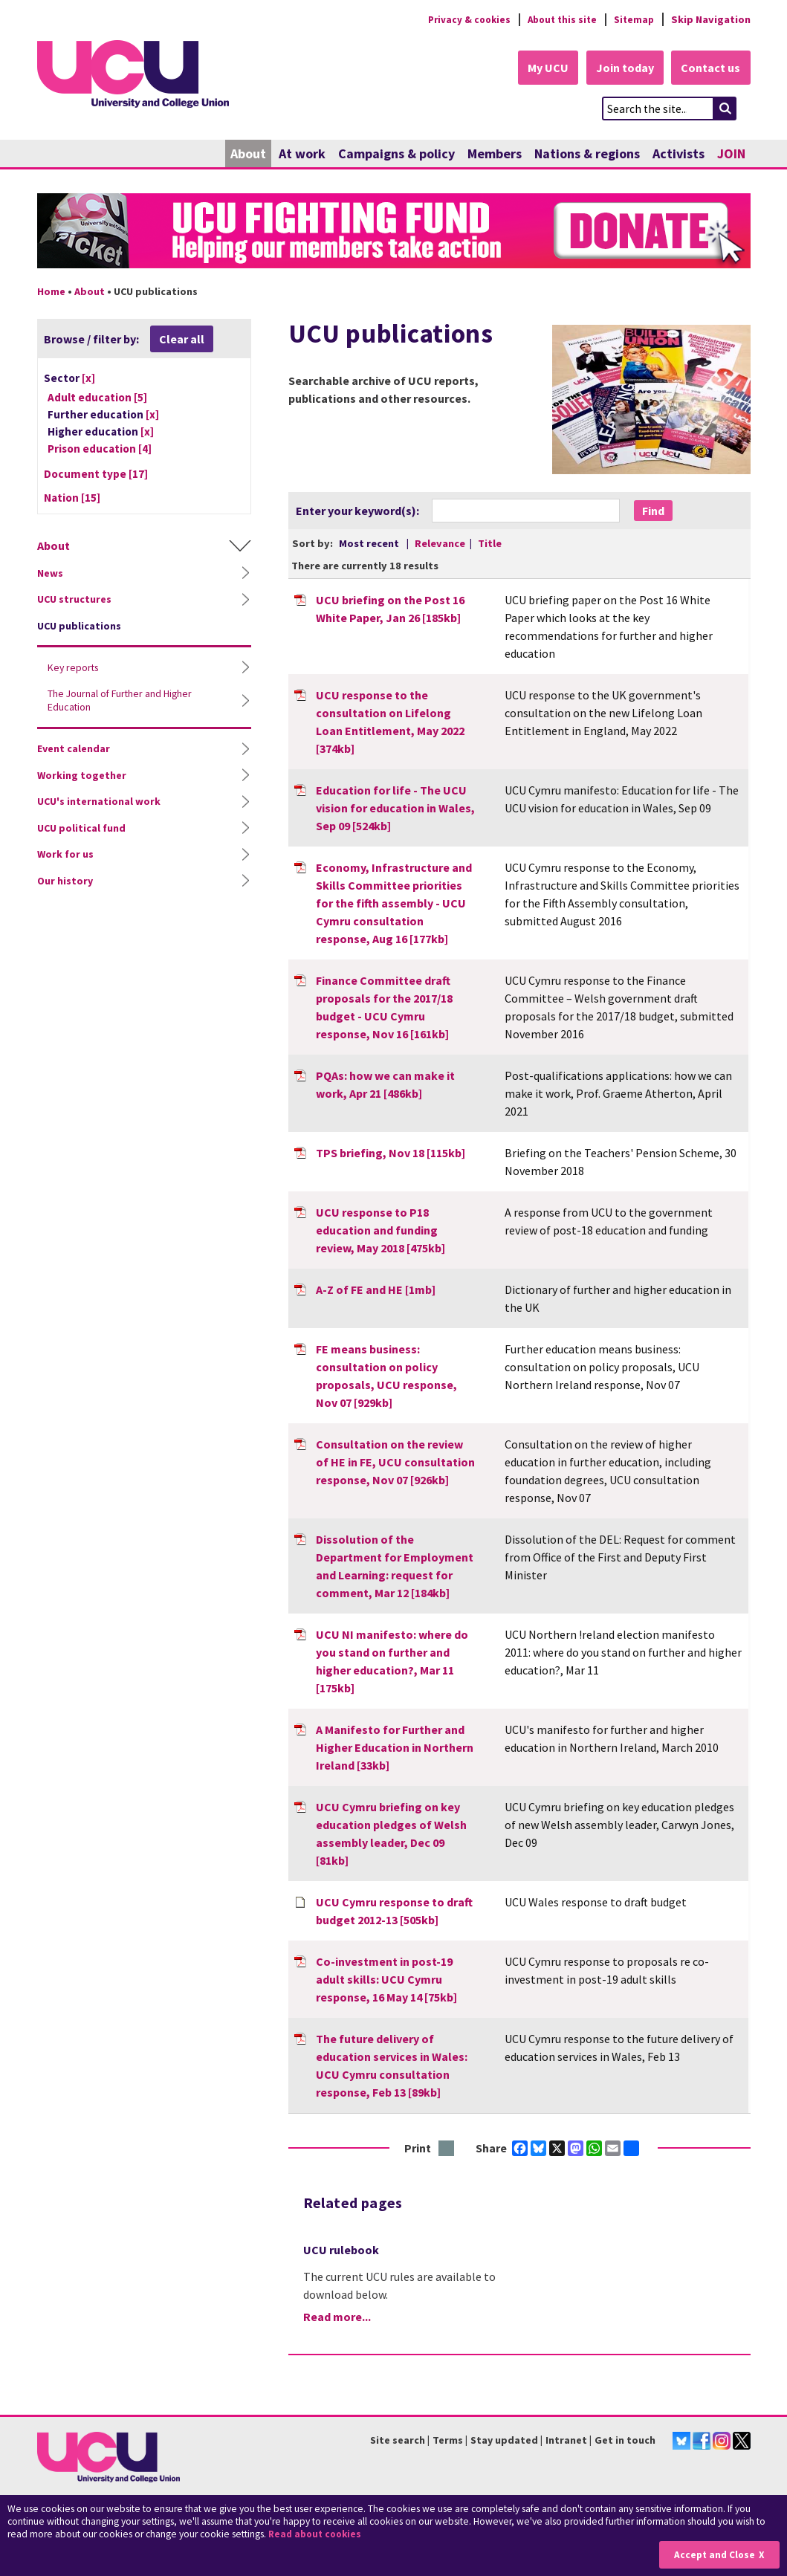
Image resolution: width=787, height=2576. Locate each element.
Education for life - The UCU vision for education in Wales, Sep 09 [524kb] (395, 808)
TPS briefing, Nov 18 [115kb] (390, 1152)
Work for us (65, 854)
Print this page (447, 2149)
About (248, 154)
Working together (81, 776)
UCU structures (74, 599)
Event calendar (73, 749)
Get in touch (625, 2440)
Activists (678, 154)
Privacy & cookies (460, 19)
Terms (448, 2440)
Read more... (337, 2317)
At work (302, 154)
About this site (558, 19)
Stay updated (504, 2440)
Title (490, 544)
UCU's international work (99, 802)
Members (494, 154)
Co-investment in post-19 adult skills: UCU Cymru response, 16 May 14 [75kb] (386, 1979)
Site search (397, 2440)
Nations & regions (587, 154)
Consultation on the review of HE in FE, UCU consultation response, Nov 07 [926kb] (395, 1462)
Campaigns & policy (396, 154)
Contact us (710, 68)
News (50, 573)
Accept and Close (714, 2555)
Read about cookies (317, 2534)
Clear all (181, 339)
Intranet (566, 2440)
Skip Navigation (711, 19)
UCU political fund (81, 828)
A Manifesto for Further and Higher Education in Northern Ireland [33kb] (394, 1747)
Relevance (441, 544)
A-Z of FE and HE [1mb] (375, 1289)
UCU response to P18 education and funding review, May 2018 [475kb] (380, 1230)
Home (51, 292)
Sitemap (633, 19)
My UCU (541, 68)
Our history (65, 881)
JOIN (731, 154)
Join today (621, 68)
